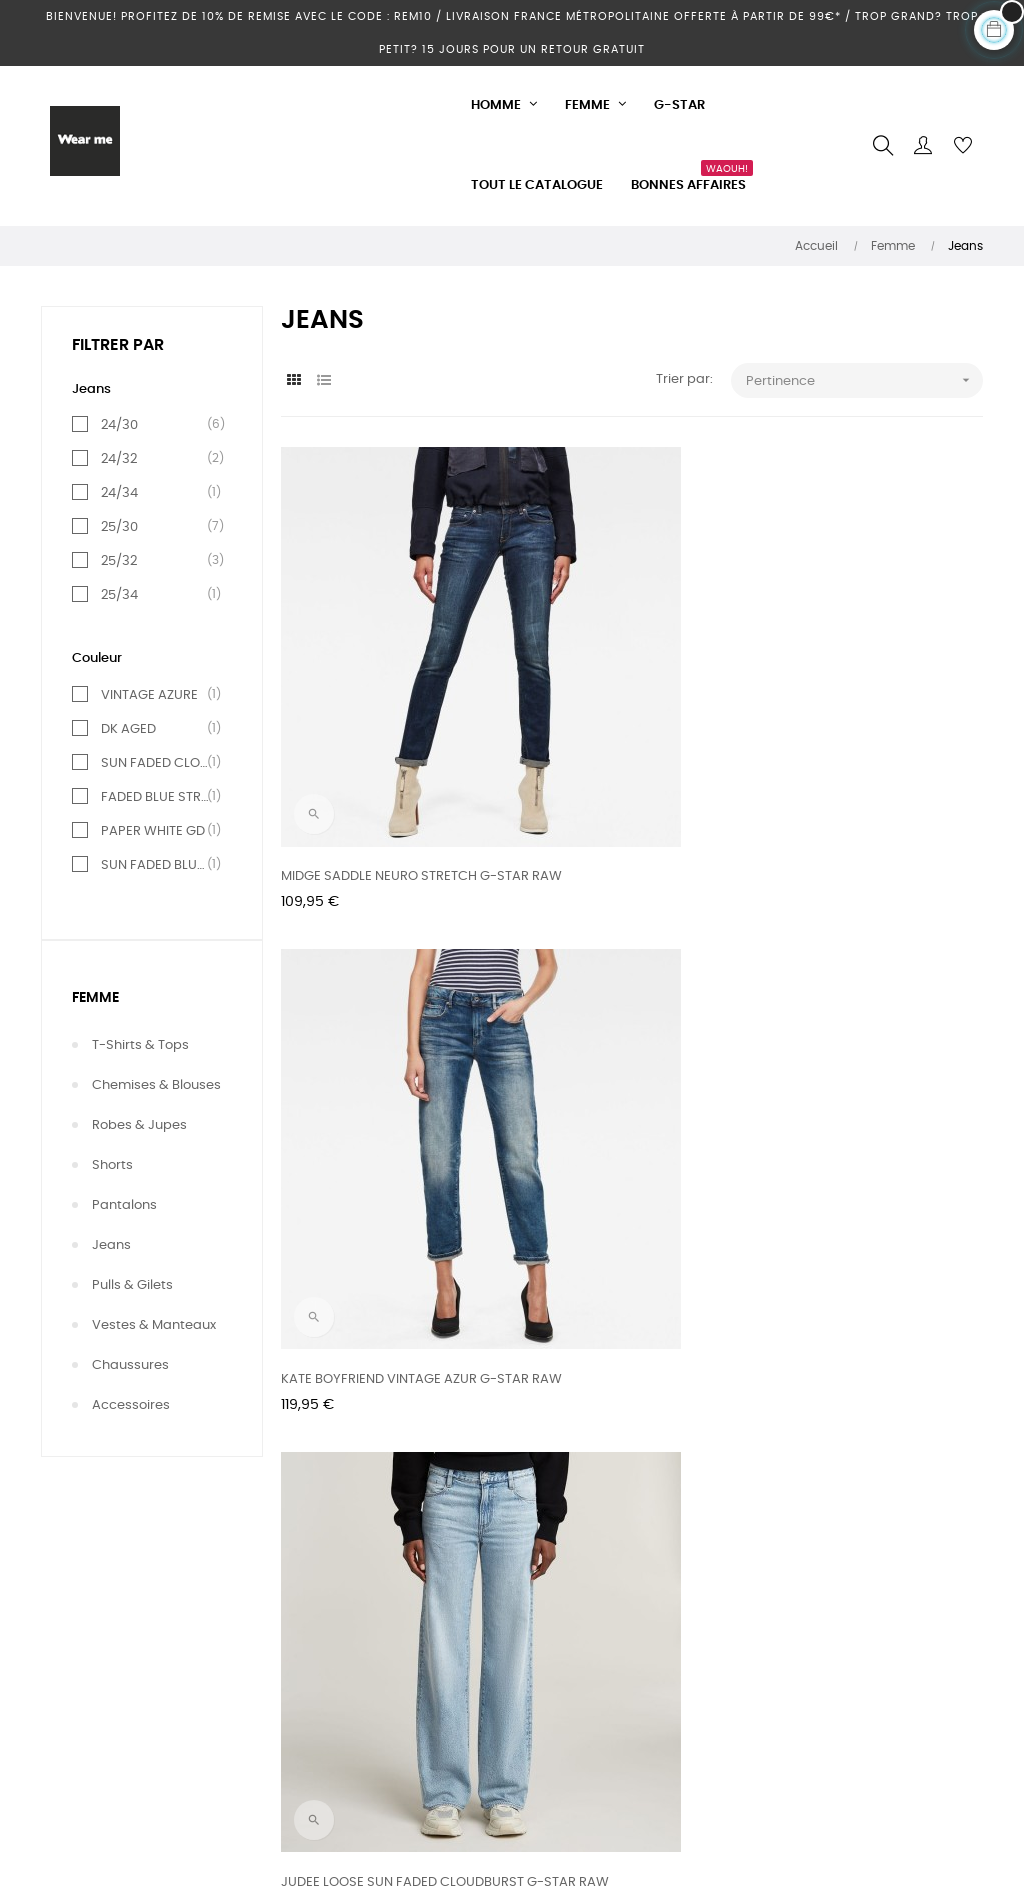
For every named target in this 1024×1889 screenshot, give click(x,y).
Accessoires (131, 1405)
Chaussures (130, 1365)
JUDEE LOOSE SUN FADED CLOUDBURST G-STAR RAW (845, 700)
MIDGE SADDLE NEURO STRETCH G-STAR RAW (389, 700)
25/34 (156, 595)
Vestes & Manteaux (154, 1325)
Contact (67, 1666)
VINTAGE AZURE (156, 695)
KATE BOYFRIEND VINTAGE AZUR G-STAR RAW (629, 700)
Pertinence (864, 380)
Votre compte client (104, 1738)
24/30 (156, 425)
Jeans (111, 1245)
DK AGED (156, 729)
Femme (95, 998)
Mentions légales (415, 1702)
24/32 (156, 459)
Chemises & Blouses (156, 1085)
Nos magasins (87, 1702)
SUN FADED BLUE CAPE (156, 865)
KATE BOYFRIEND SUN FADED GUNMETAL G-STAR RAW (369, 1349)
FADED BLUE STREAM (156, 797)
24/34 (156, 493)
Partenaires (398, 1774)
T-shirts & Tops (140, 1045)
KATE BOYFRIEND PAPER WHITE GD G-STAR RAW (626, 1024)
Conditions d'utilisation (433, 1738)
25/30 (156, 527)
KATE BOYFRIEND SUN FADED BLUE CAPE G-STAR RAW (865, 1024)
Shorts (112, 1165)
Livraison (389, 1666)
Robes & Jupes (139, 1125)
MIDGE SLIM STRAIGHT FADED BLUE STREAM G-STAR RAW (387, 1024)
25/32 (156, 561)
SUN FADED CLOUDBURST (156, 763)
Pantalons (124, 1205)
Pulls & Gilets (132, 1285)
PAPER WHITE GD (156, 831)
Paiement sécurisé (420, 1810)
